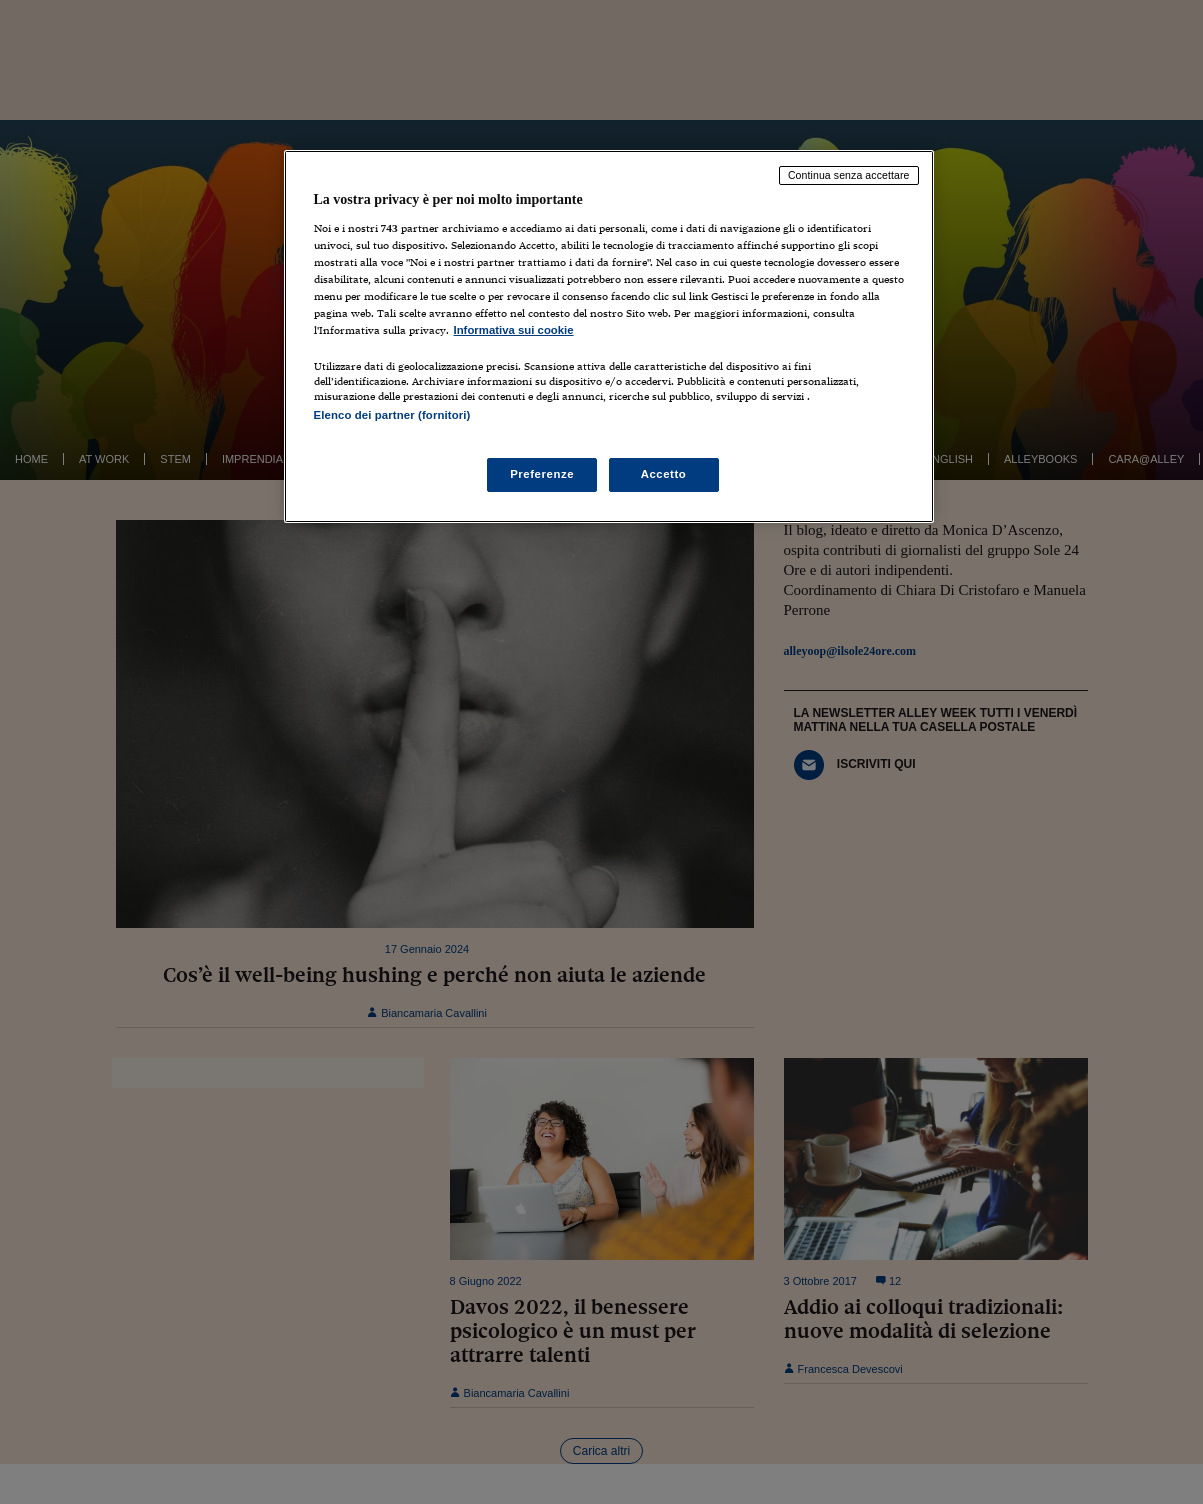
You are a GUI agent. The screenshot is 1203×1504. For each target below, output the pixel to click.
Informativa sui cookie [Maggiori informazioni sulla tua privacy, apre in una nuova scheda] (514, 330)
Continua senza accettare (849, 175)
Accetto (664, 474)
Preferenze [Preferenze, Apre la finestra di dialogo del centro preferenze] (542, 474)
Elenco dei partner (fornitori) (392, 415)
